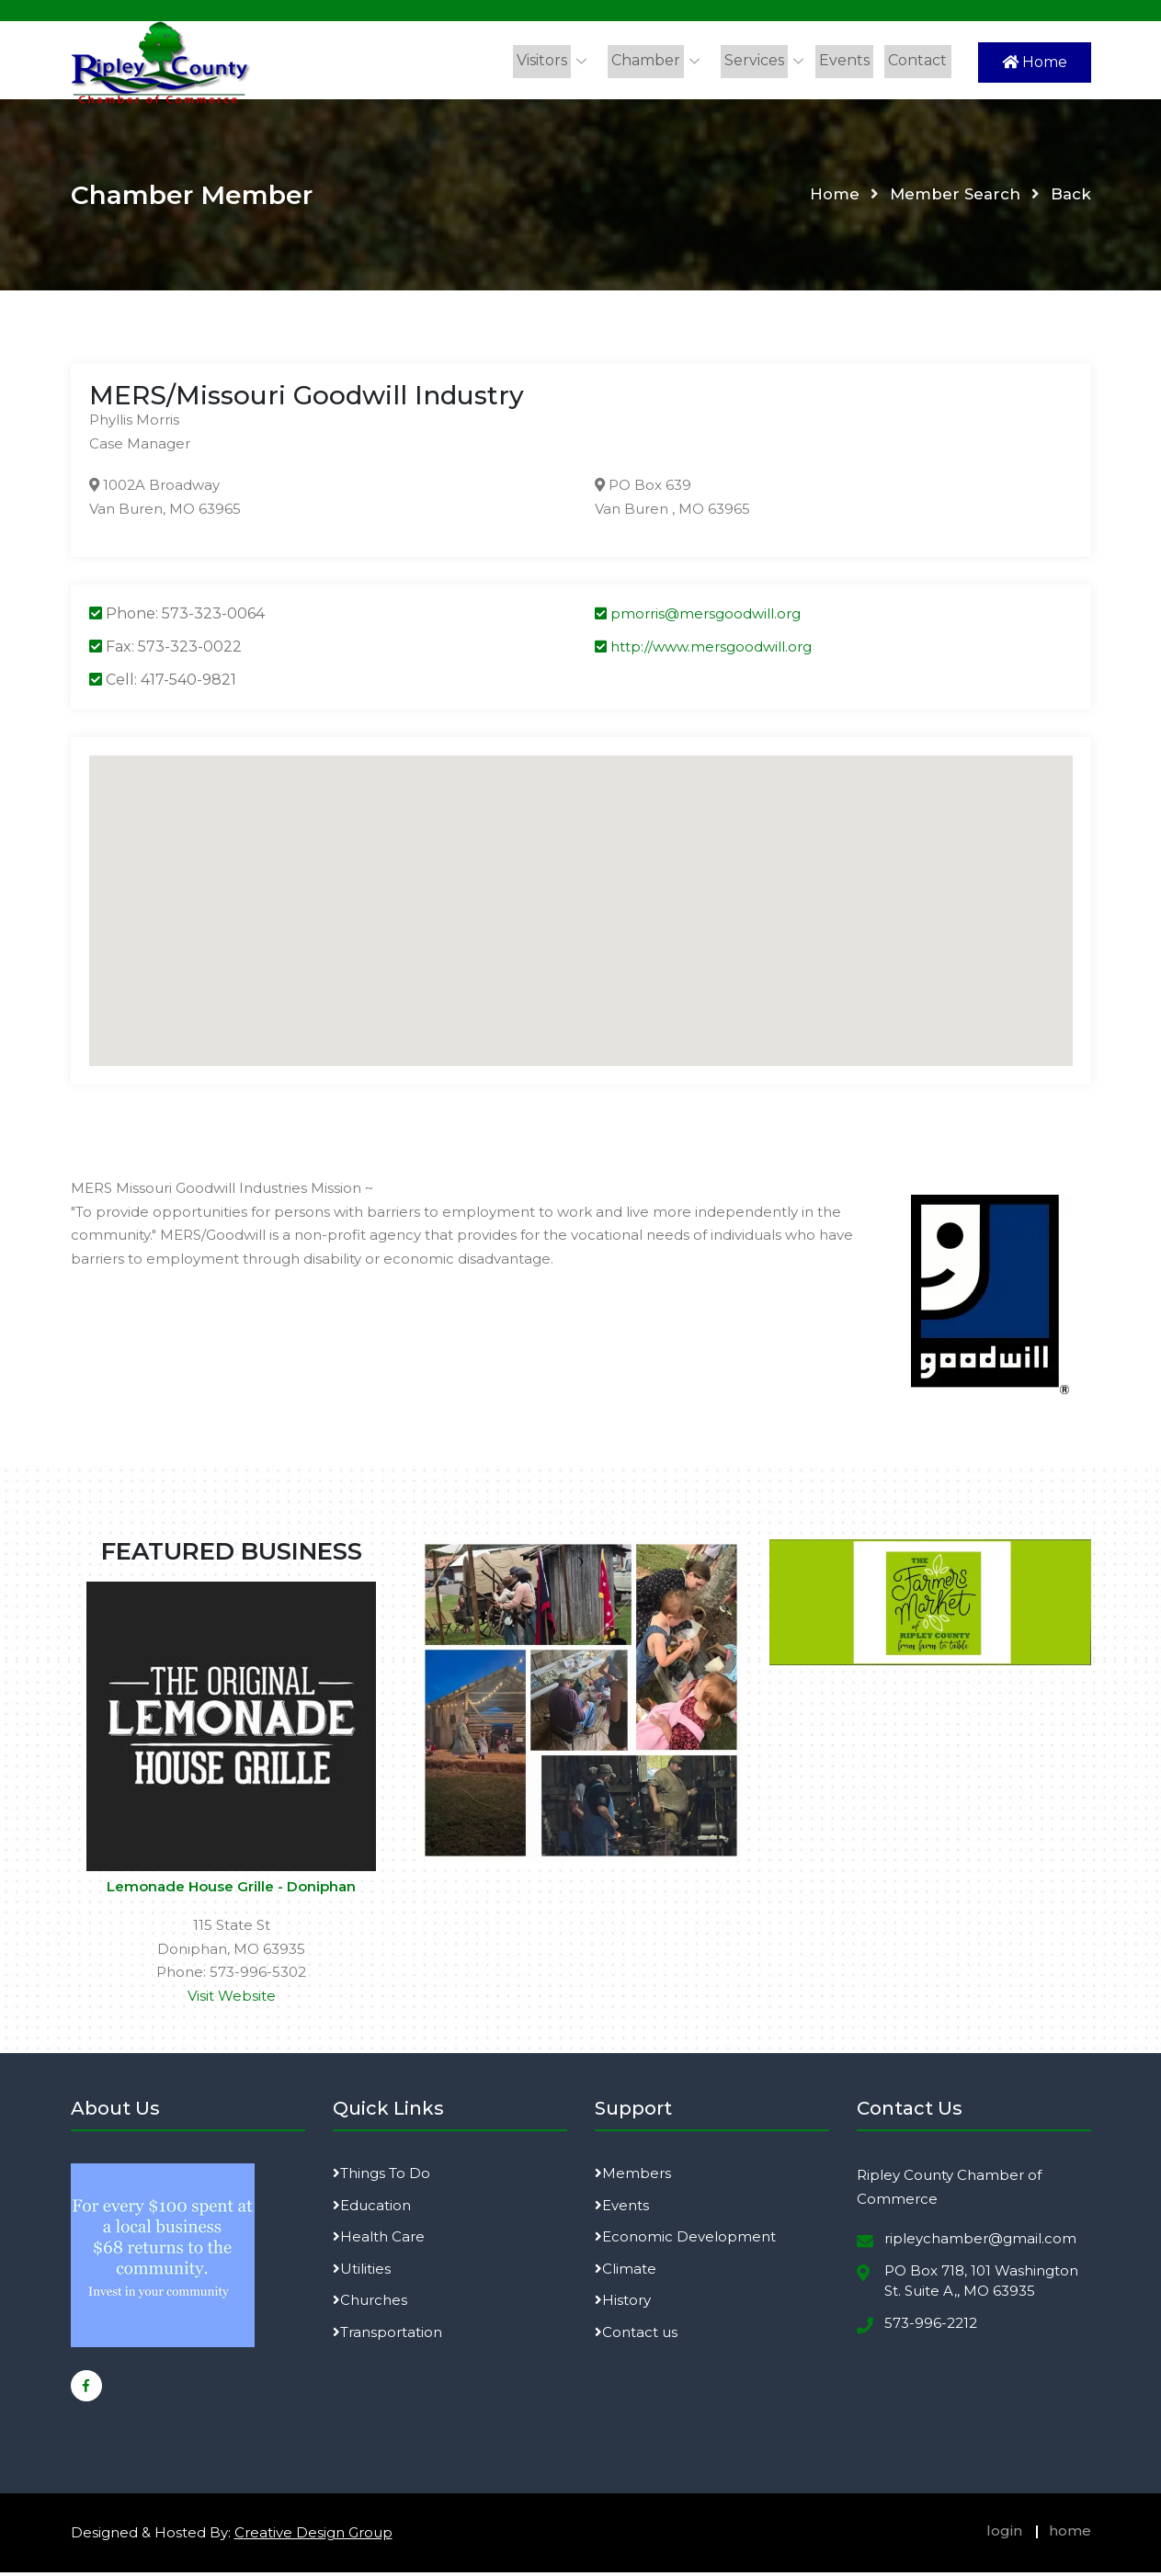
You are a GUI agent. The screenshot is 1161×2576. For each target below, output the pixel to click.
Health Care (379, 2241)
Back (1071, 198)
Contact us (636, 2335)
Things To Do (381, 2177)
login (1004, 2535)
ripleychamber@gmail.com (980, 2243)
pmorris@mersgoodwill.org (698, 618)
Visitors (551, 60)
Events (848, 60)
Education (372, 2209)
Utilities (362, 2272)
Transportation (387, 2335)
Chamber (653, 60)
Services (760, 60)
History (623, 2304)
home (1070, 2535)
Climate (625, 2272)
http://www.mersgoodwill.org (703, 651)
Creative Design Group (313, 2537)
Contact (919, 60)
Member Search (954, 198)
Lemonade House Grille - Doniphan (231, 1891)
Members (633, 2177)
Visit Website (232, 1999)
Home (1034, 62)
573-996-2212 (930, 2326)
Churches (370, 2304)
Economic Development (685, 2241)
